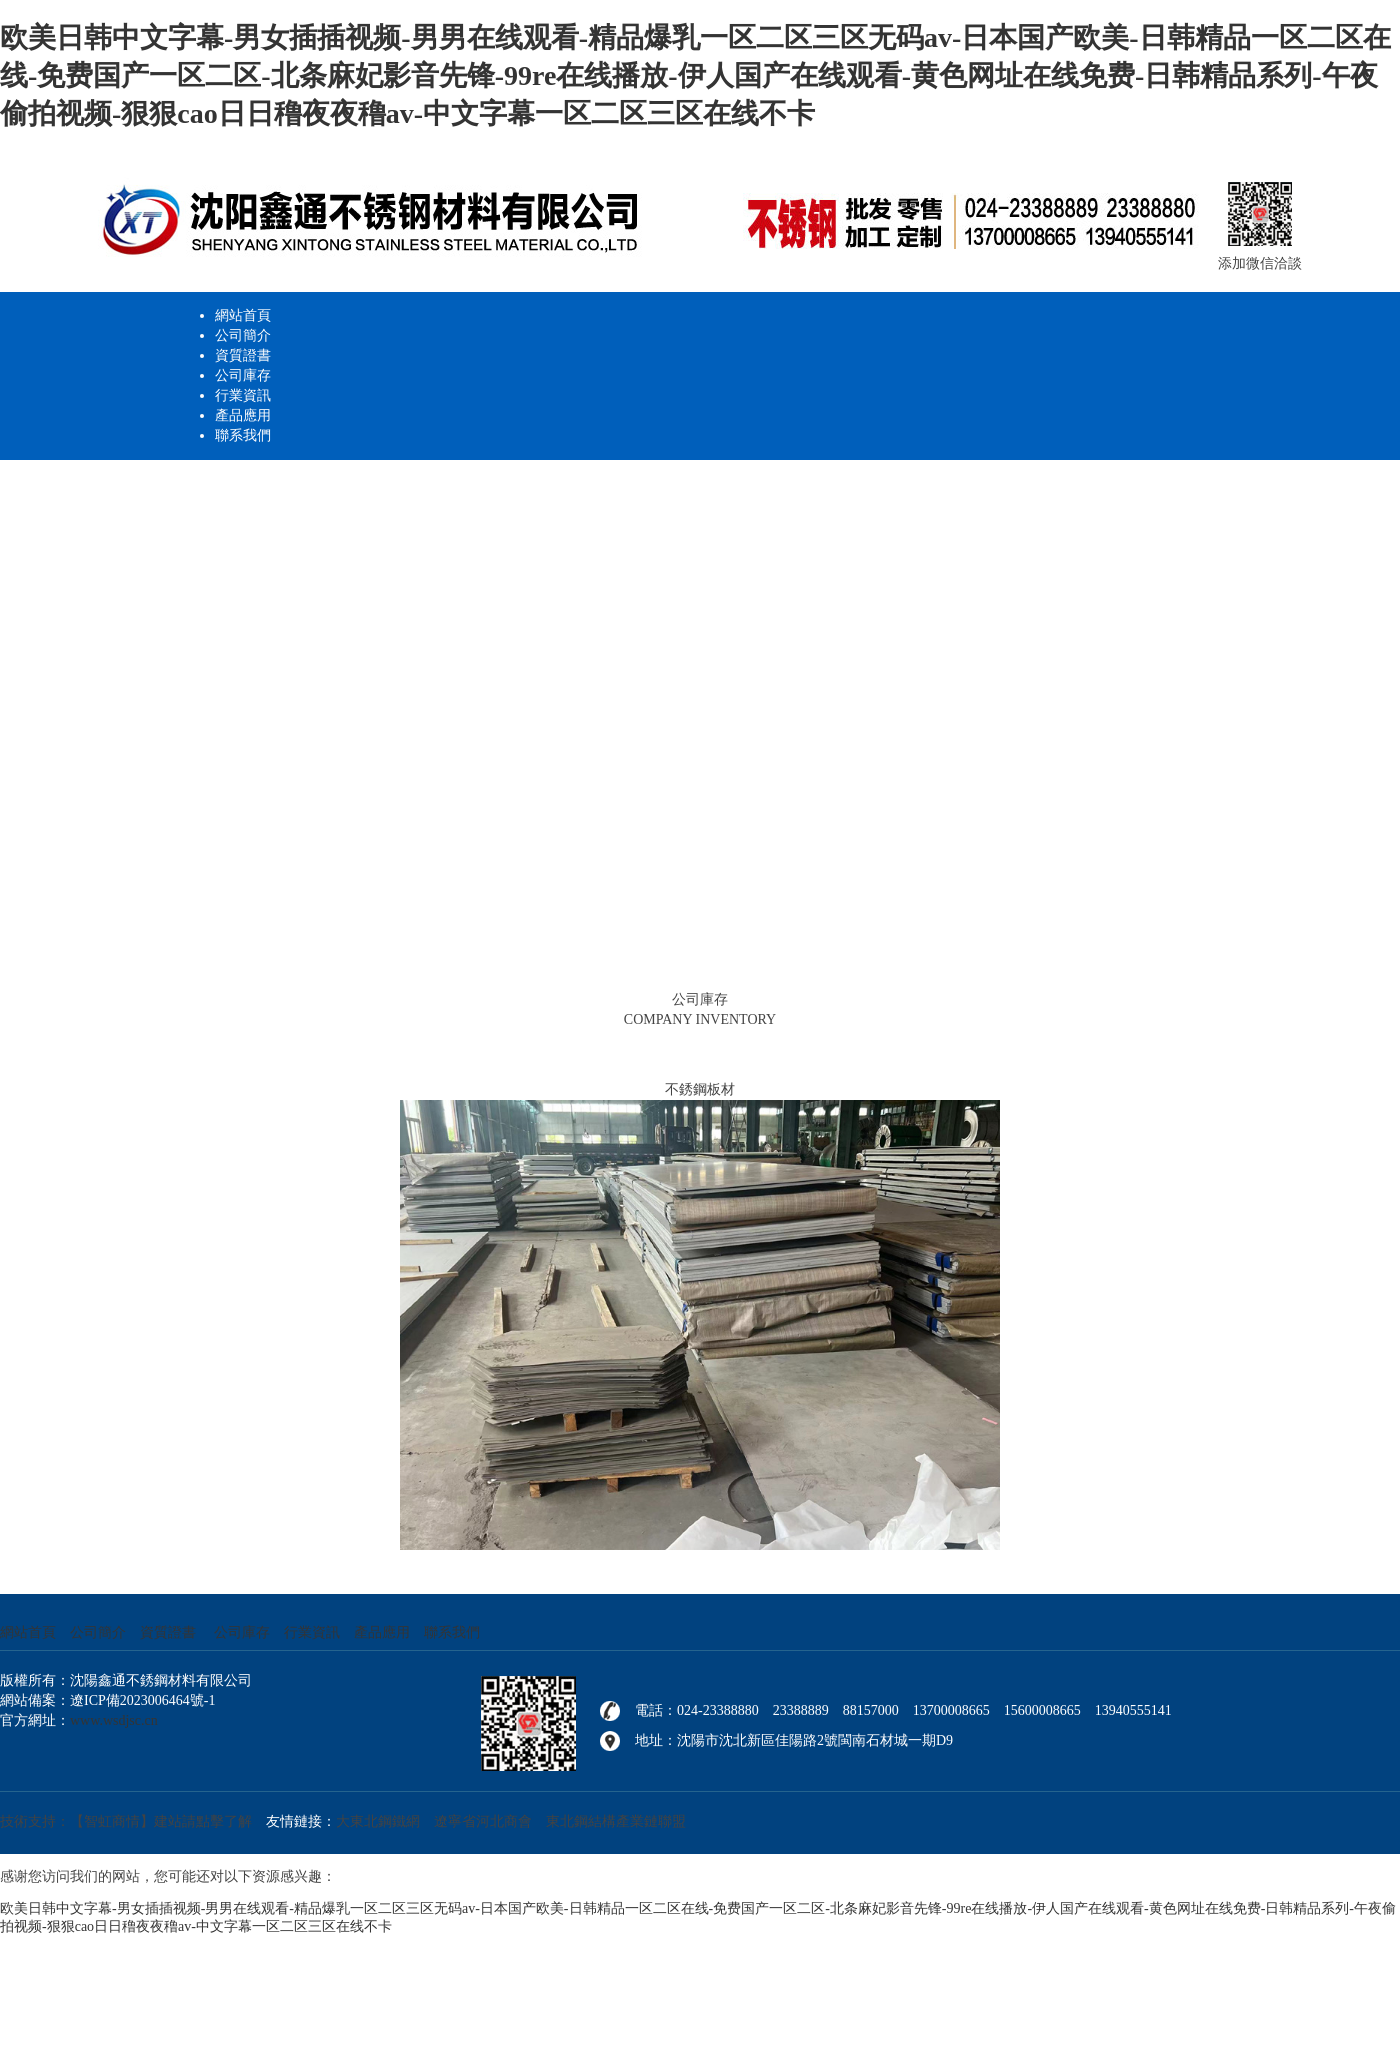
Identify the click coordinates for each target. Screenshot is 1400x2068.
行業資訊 (243, 395)
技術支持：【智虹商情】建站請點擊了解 (126, 1821)
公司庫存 (243, 375)
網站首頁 (243, 315)
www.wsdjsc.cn (114, 1720)
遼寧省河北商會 (483, 1821)
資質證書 (243, 355)
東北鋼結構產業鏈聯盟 (616, 1821)
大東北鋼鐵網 (378, 1821)
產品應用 (243, 415)
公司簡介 (243, 335)
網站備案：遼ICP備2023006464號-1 (107, 1700)
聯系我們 (243, 435)
